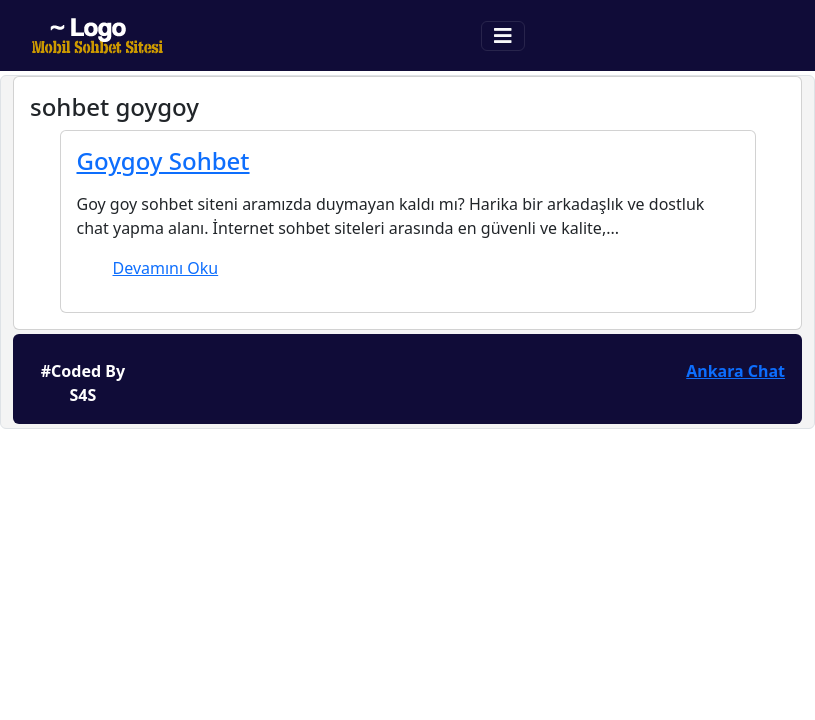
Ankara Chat (735, 371)
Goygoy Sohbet (163, 160)
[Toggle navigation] (503, 36)
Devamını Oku (166, 268)
